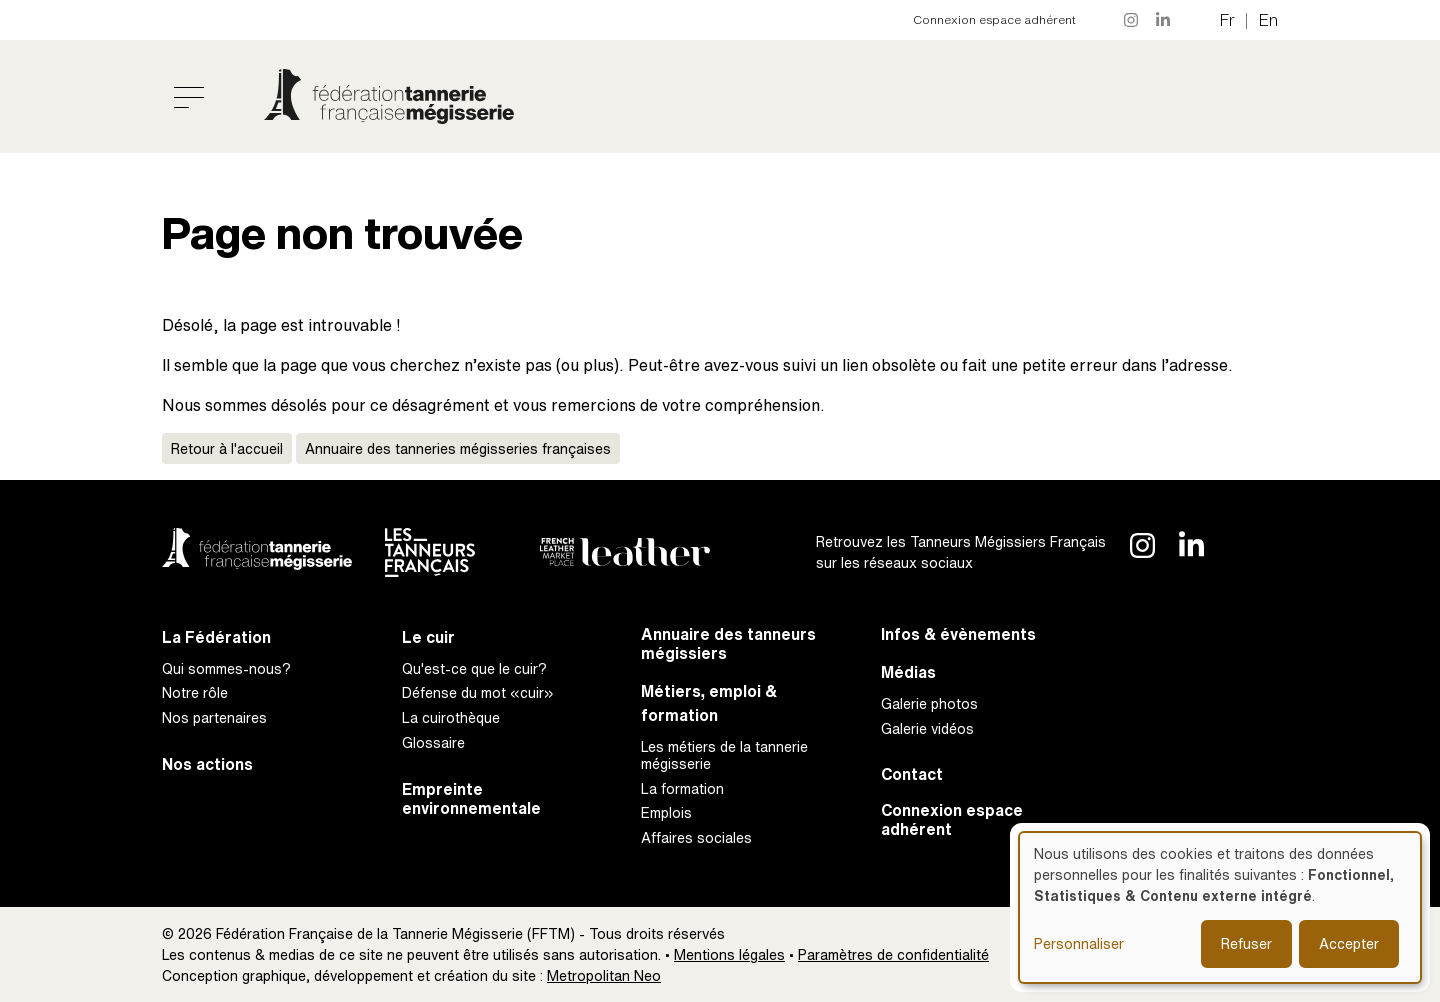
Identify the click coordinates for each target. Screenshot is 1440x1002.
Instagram (1132, 20)
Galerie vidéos (927, 728)
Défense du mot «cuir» (478, 692)
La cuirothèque (451, 717)
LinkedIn (1164, 20)
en (1268, 20)
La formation (682, 788)
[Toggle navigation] (189, 97)
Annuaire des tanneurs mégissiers (728, 644)
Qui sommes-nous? (226, 668)
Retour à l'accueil (227, 448)
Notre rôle (195, 692)
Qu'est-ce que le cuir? (474, 668)
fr (1227, 20)
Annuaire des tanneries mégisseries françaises (458, 448)
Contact (912, 774)
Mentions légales (729, 954)
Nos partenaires (214, 717)
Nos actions (207, 764)
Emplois (666, 812)
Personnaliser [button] (1079, 943)
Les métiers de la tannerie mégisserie (724, 755)
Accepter (1349, 943)
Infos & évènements (958, 634)
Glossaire (433, 742)
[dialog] (1220, 907)
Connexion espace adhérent (994, 19)
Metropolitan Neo (604, 975)
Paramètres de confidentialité (893, 954)
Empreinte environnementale (471, 799)
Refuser (1246, 943)
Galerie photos (929, 703)
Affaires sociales (696, 837)
